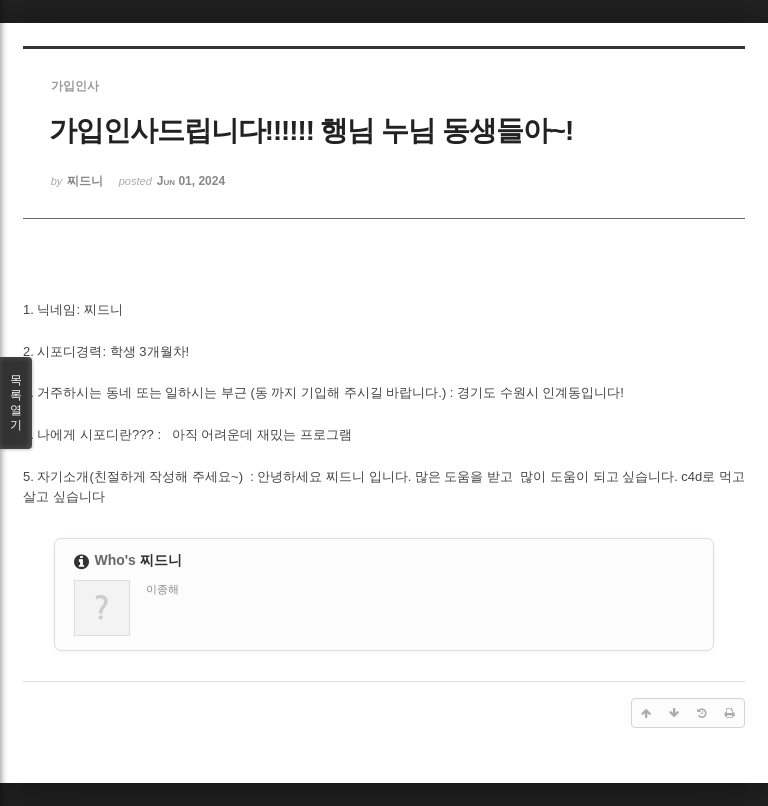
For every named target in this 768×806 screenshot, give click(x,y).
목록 (16, 403)
